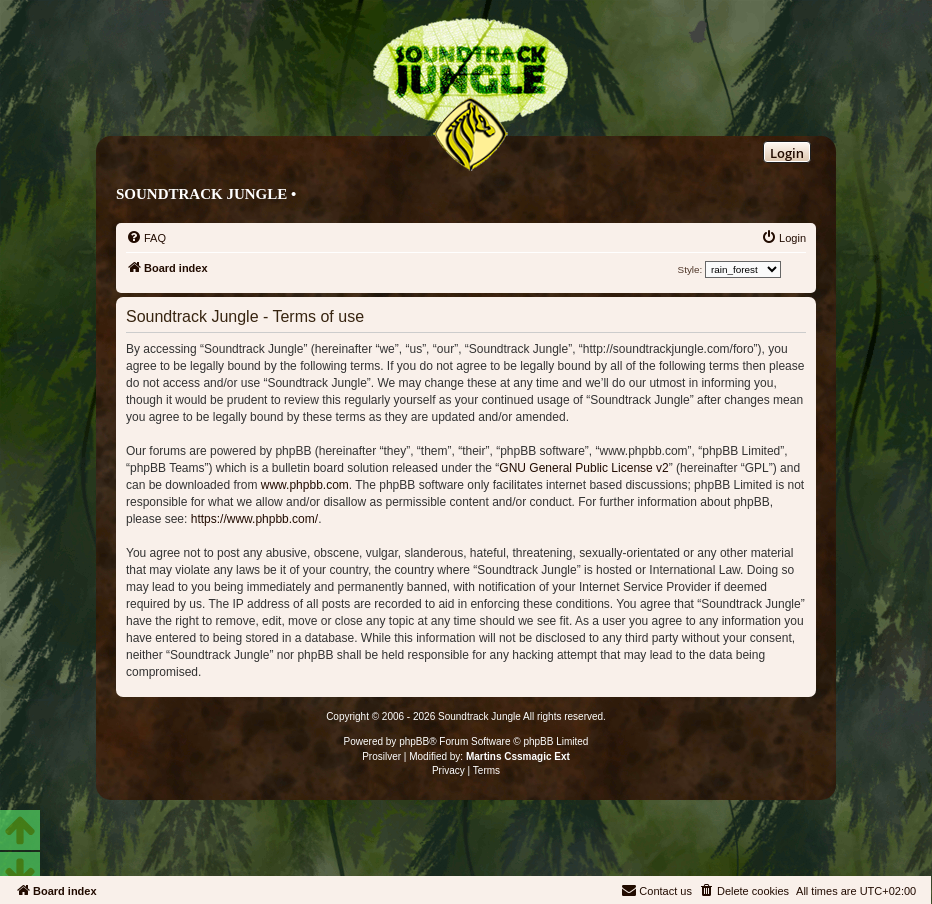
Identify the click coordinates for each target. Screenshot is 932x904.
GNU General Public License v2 (583, 468)
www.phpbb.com (305, 485)
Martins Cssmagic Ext (518, 756)
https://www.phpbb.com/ (254, 519)
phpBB (414, 741)
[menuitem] (146, 238)
